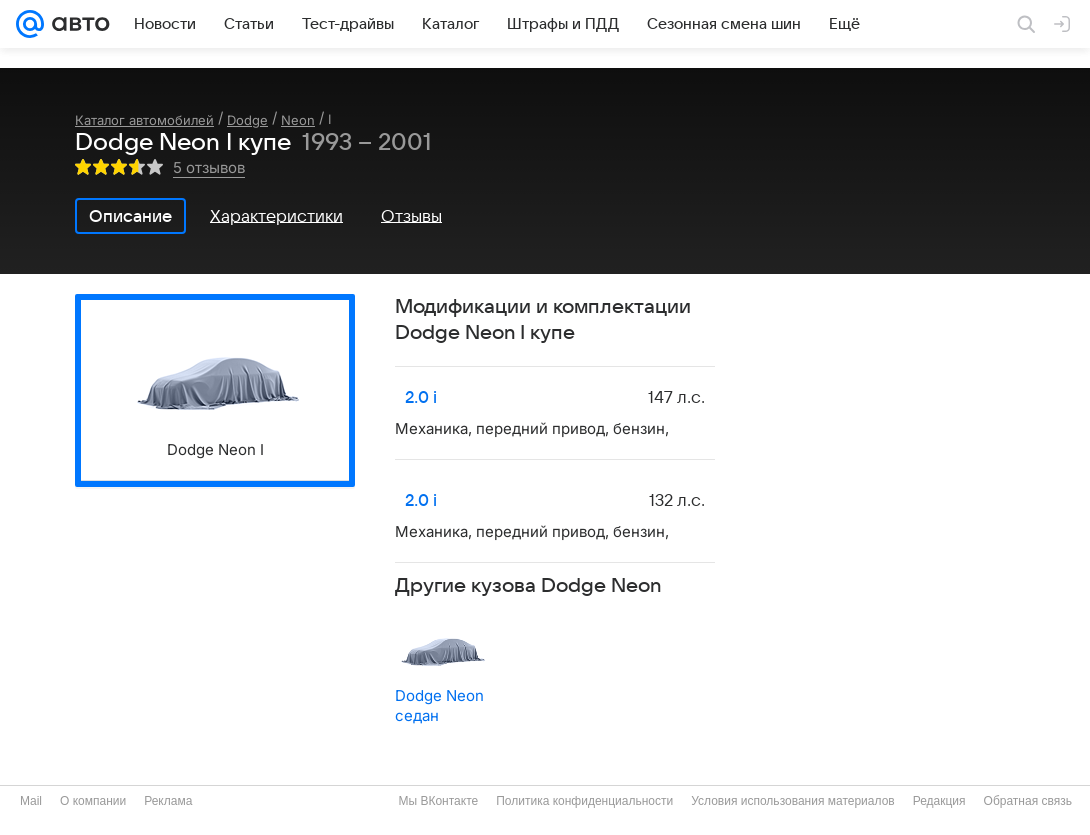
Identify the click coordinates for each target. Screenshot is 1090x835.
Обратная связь (1028, 801)
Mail (31, 801)
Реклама (168, 801)
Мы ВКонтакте (438, 801)
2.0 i (421, 398)
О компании (93, 801)
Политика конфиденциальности (584, 801)
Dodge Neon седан (439, 705)
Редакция (939, 801)
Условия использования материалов (792, 801)
